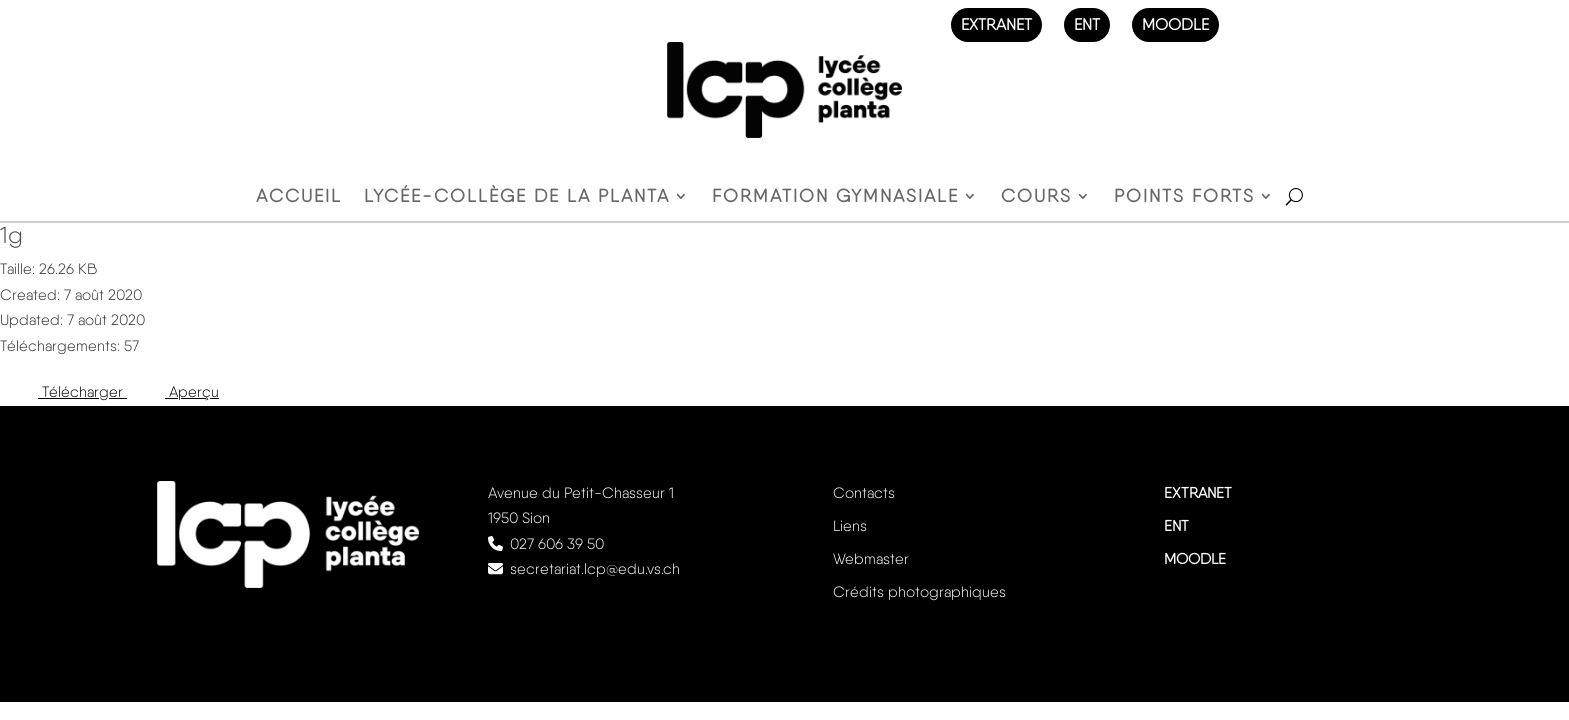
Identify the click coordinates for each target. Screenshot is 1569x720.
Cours (1036, 197)
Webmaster (871, 559)
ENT (1087, 24)
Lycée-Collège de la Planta (517, 197)
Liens (850, 526)
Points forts (1184, 197)
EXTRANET (996, 24)
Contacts (864, 493)
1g (11, 235)
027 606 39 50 (557, 544)
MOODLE (1175, 24)
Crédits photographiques (919, 592)
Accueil (299, 197)
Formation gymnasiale (835, 197)
